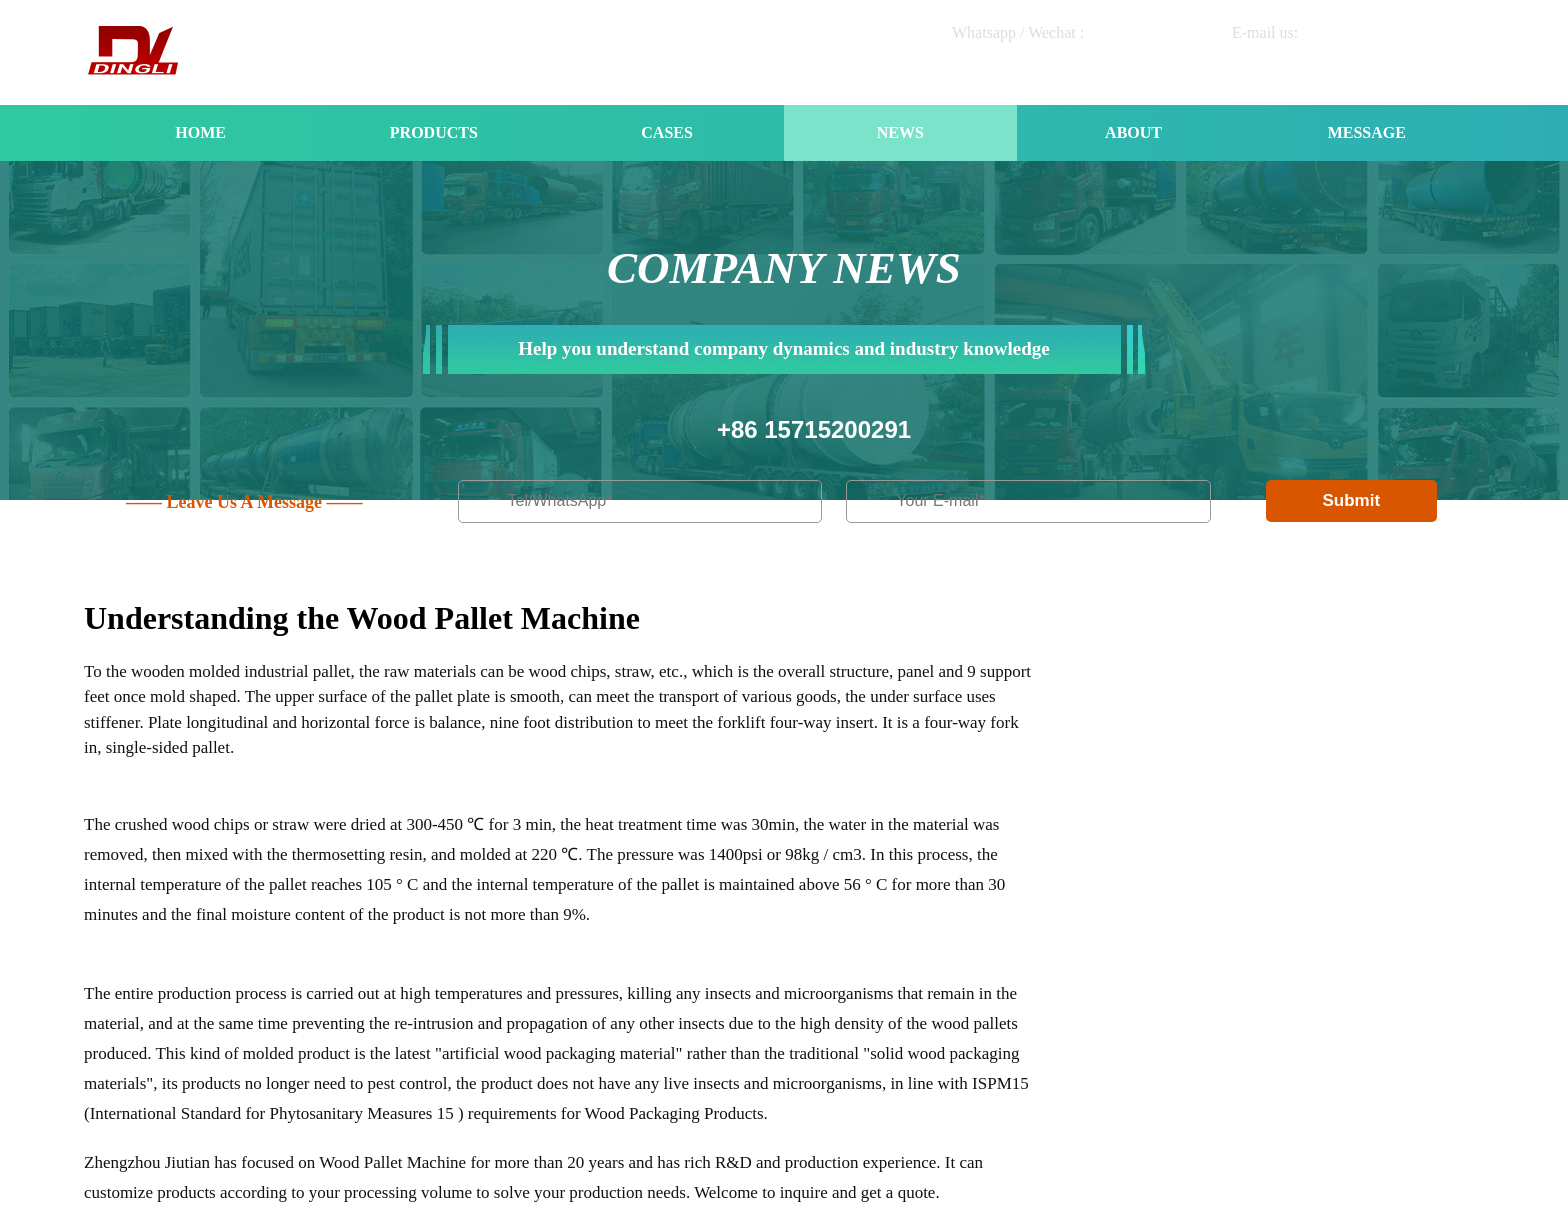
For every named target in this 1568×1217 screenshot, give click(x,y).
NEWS (900, 132)
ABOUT (1133, 132)
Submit (1351, 500)
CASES (667, 132)
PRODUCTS (434, 132)
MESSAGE (1367, 132)
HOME (200, 132)
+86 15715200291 (814, 429)
